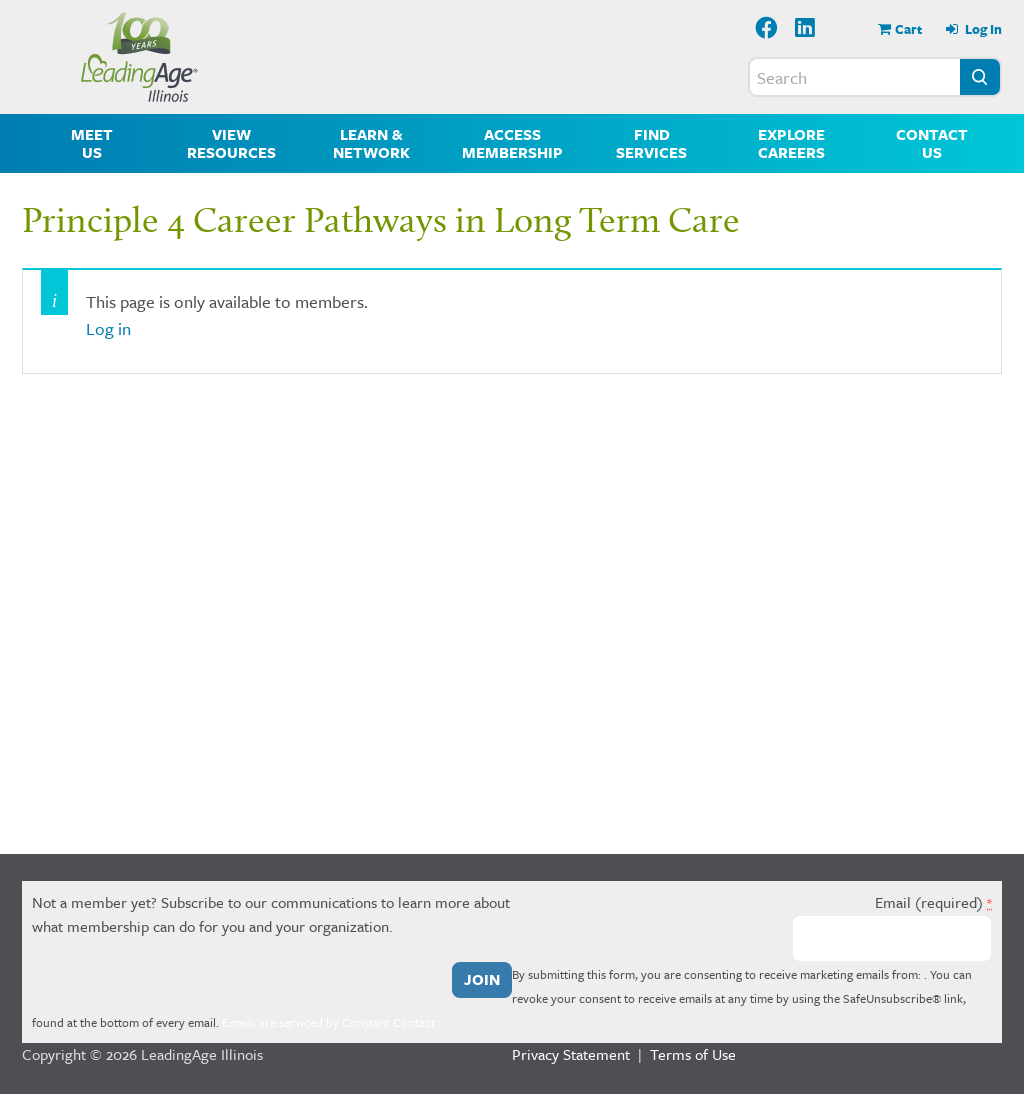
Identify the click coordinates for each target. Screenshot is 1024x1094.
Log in (108, 328)
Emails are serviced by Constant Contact (328, 1022)
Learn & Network (371, 143)
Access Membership (512, 143)
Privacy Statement (571, 1054)
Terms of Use (693, 1054)
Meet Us (92, 143)
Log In (982, 29)
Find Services (651, 143)
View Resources (231, 143)
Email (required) (933, 902)
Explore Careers (791, 143)
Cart (908, 29)
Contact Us (932, 143)
